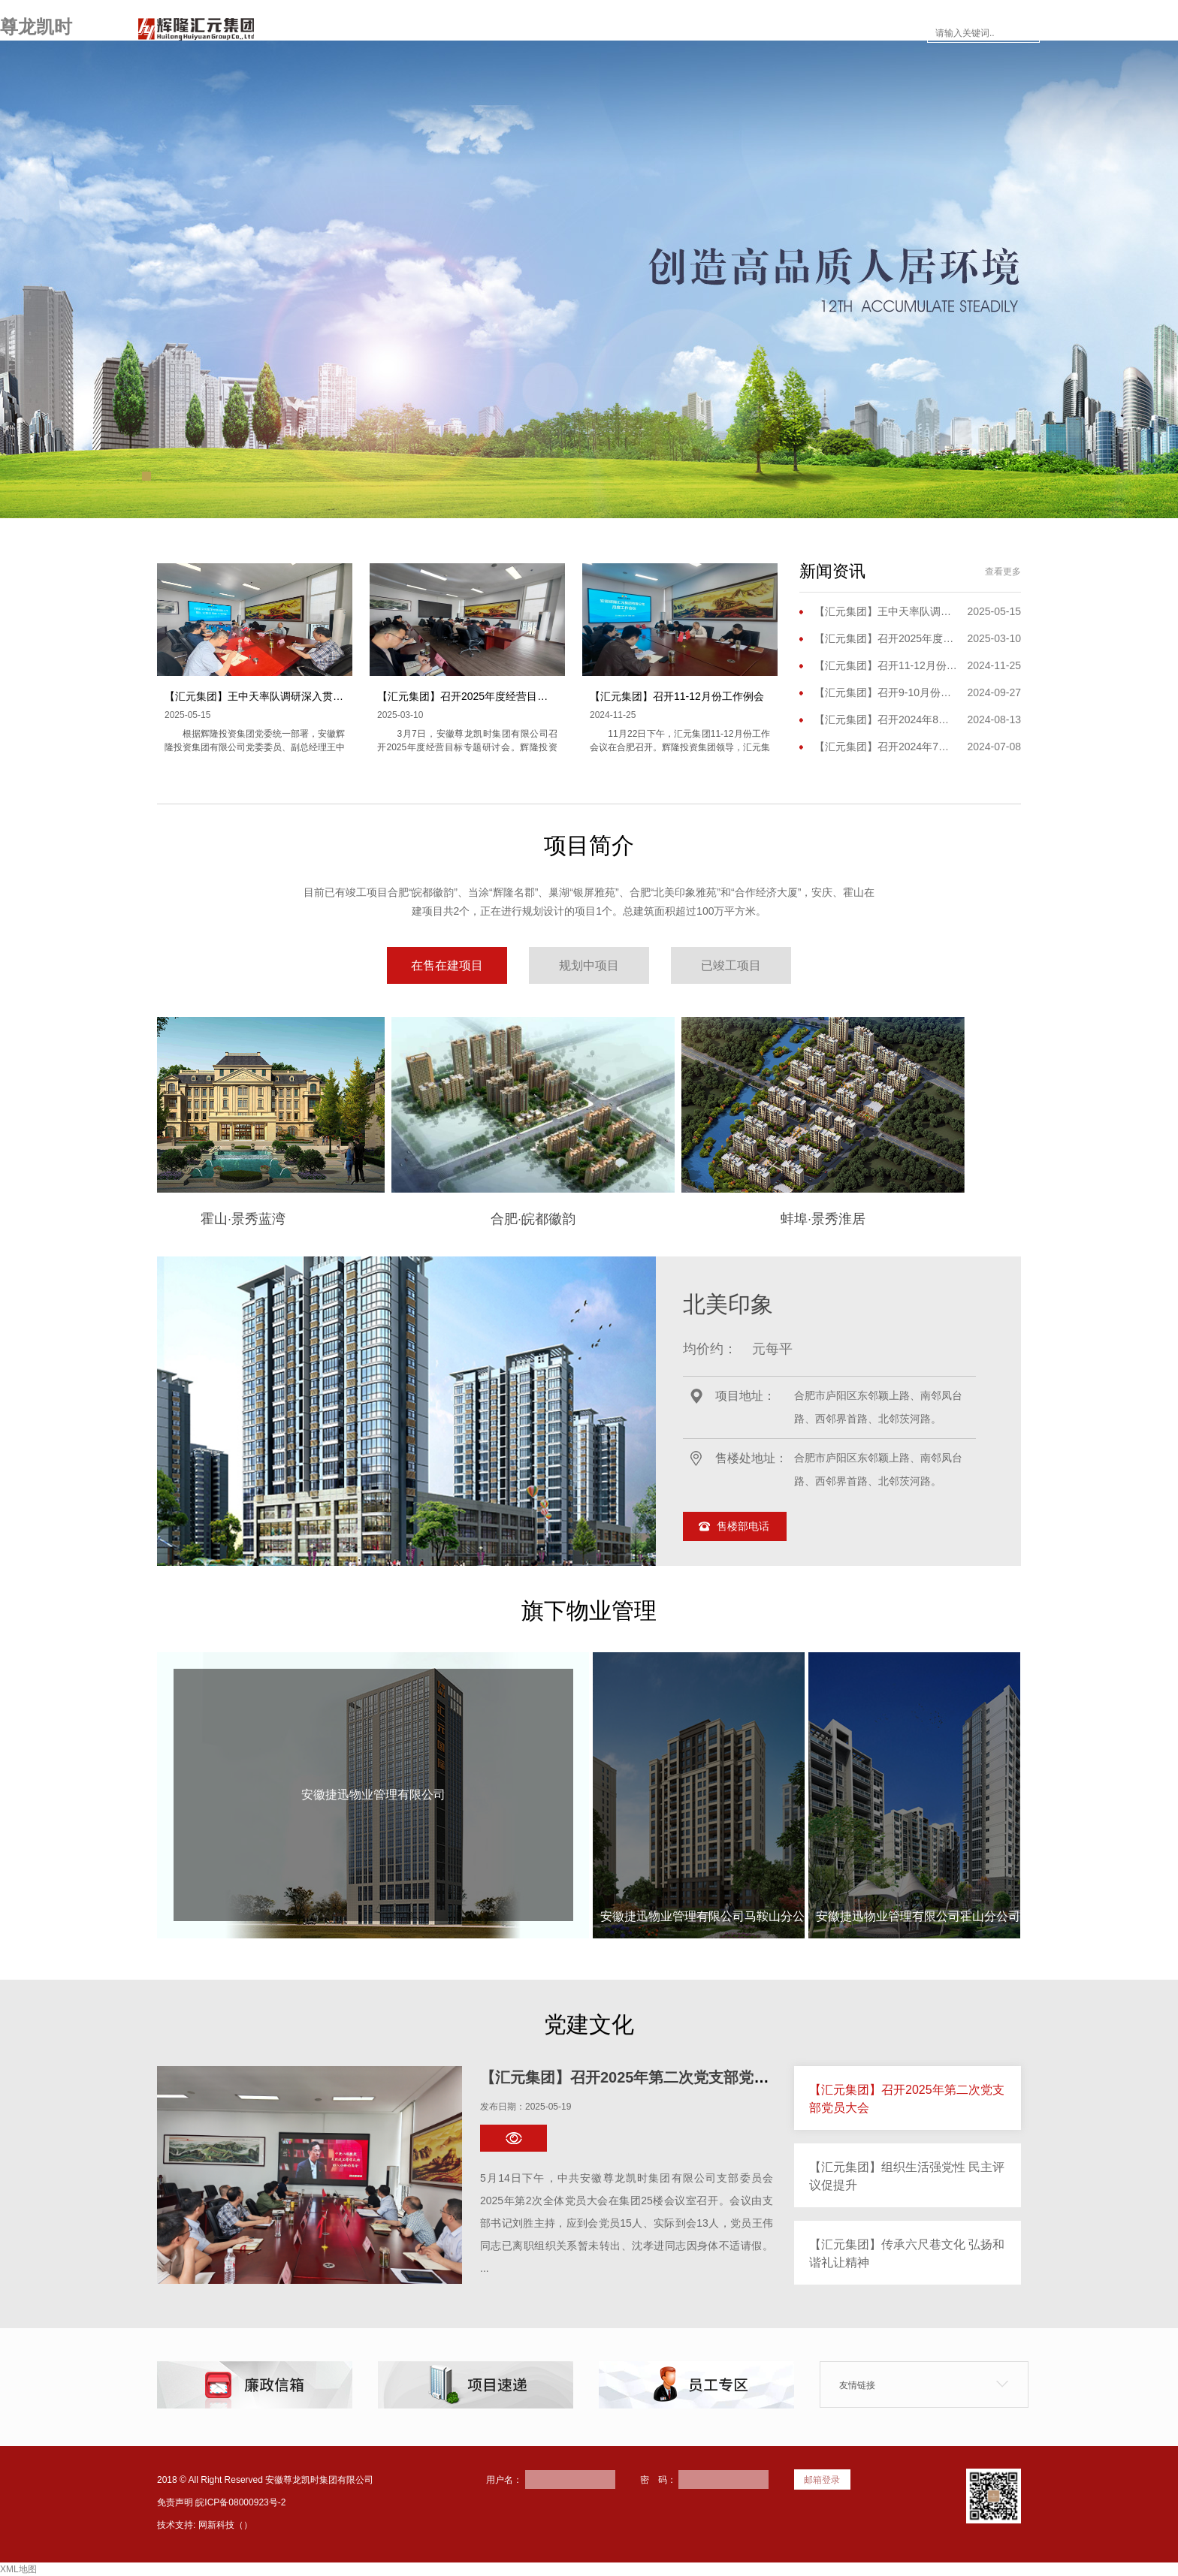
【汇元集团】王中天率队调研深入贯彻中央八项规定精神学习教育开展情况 (338, 696)
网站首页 (359, 33)
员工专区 (786, 33)
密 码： (658, 2480)
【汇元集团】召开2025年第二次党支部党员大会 (639, 2077)
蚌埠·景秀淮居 (894, 1218)
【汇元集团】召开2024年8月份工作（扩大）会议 (885, 719)
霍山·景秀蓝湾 (314, 1218)
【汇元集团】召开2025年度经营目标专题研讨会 (488, 696)
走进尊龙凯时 (449, 33)
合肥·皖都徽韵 (604, 1218)
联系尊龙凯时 (876, 33)
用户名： (504, 2480)
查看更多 (1003, 571)
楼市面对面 (702, 33)
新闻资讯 (618, 33)
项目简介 (539, 33)
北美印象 (728, 1304)
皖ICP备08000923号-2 (240, 2502)
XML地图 (18, 2569)
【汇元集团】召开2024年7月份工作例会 (885, 747)
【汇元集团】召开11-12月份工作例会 (677, 696)
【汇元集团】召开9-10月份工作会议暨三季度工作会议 (885, 692)
